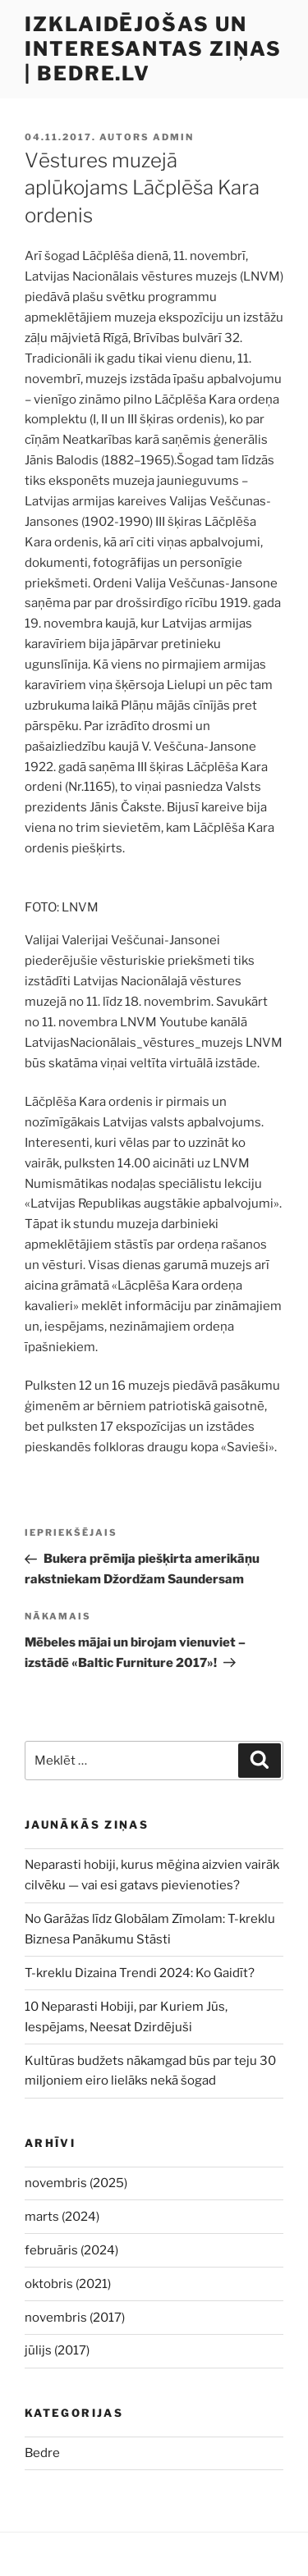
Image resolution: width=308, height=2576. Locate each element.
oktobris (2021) (68, 2284)
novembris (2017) (75, 2317)
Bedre (42, 2453)
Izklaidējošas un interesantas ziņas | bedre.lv (153, 48)
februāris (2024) (71, 2250)
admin (173, 137)
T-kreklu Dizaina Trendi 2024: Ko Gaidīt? (140, 1973)
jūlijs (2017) (57, 2350)
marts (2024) (62, 2216)
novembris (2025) (76, 2183)
